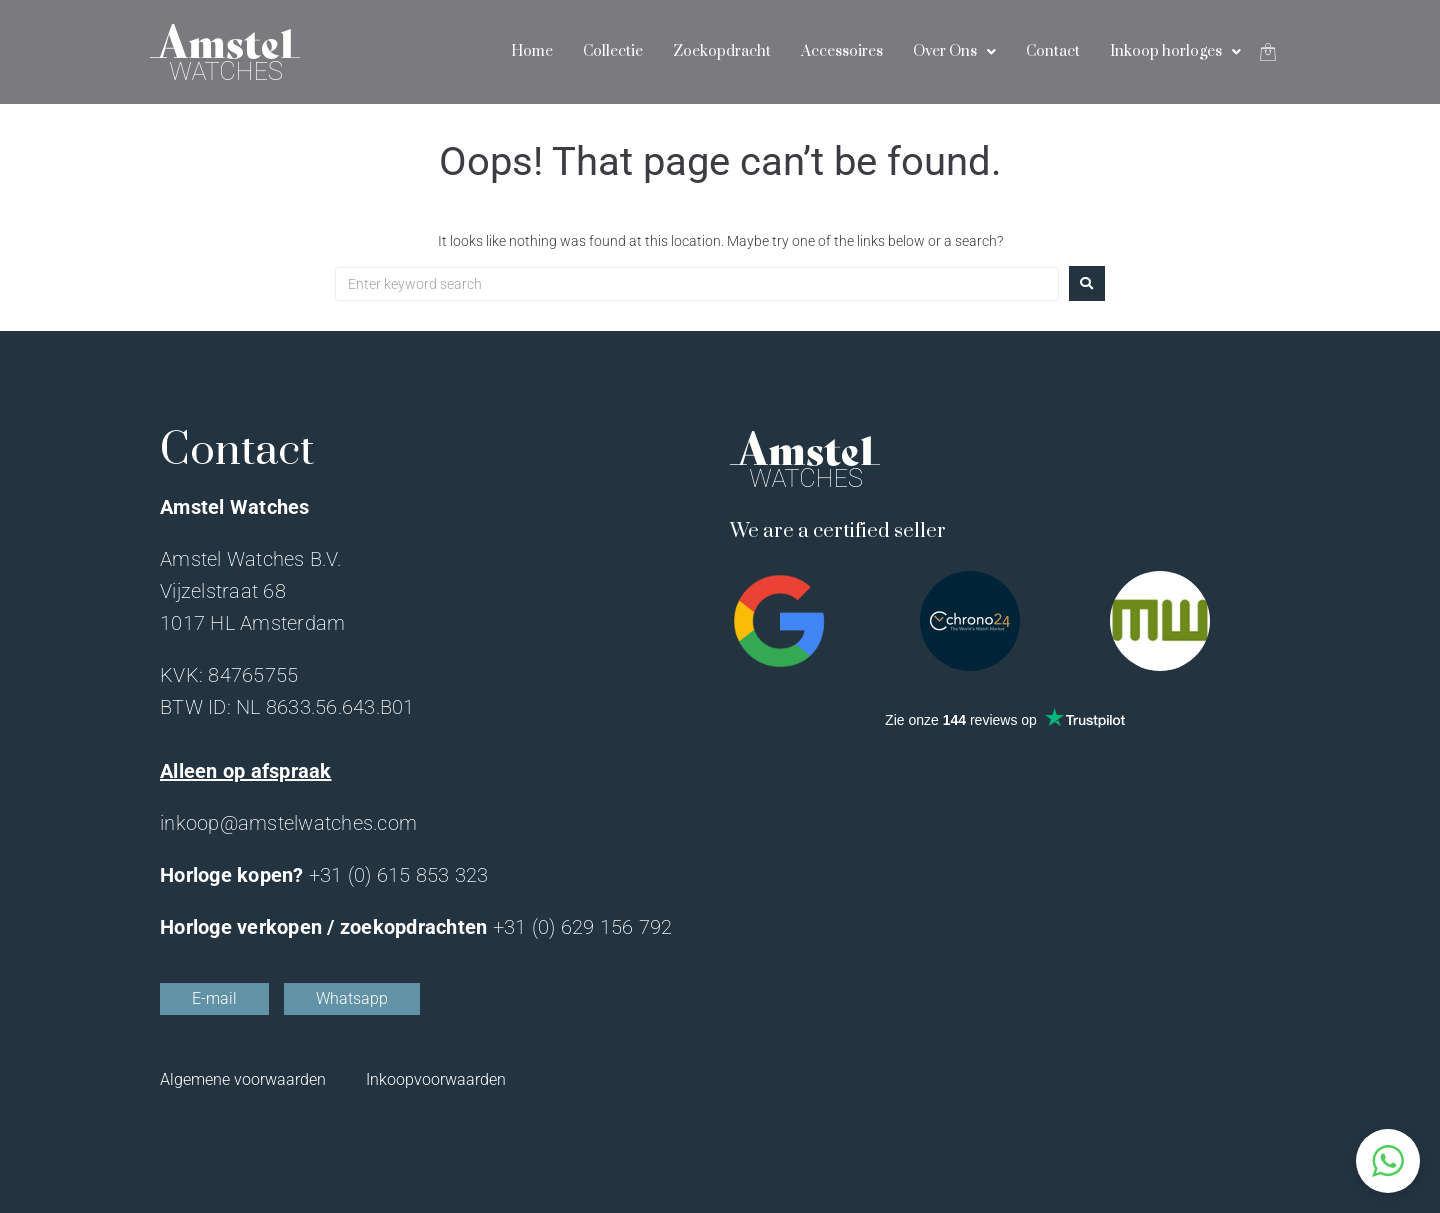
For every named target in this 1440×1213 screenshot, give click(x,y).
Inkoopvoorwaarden (436, 1079)
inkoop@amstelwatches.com (288, 823)
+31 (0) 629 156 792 (583, 927)
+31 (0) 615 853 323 (399, 875)
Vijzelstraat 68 (223, 591)
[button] (1388, 1161)
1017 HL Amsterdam (252, 623)
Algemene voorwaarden (243, 1079)
